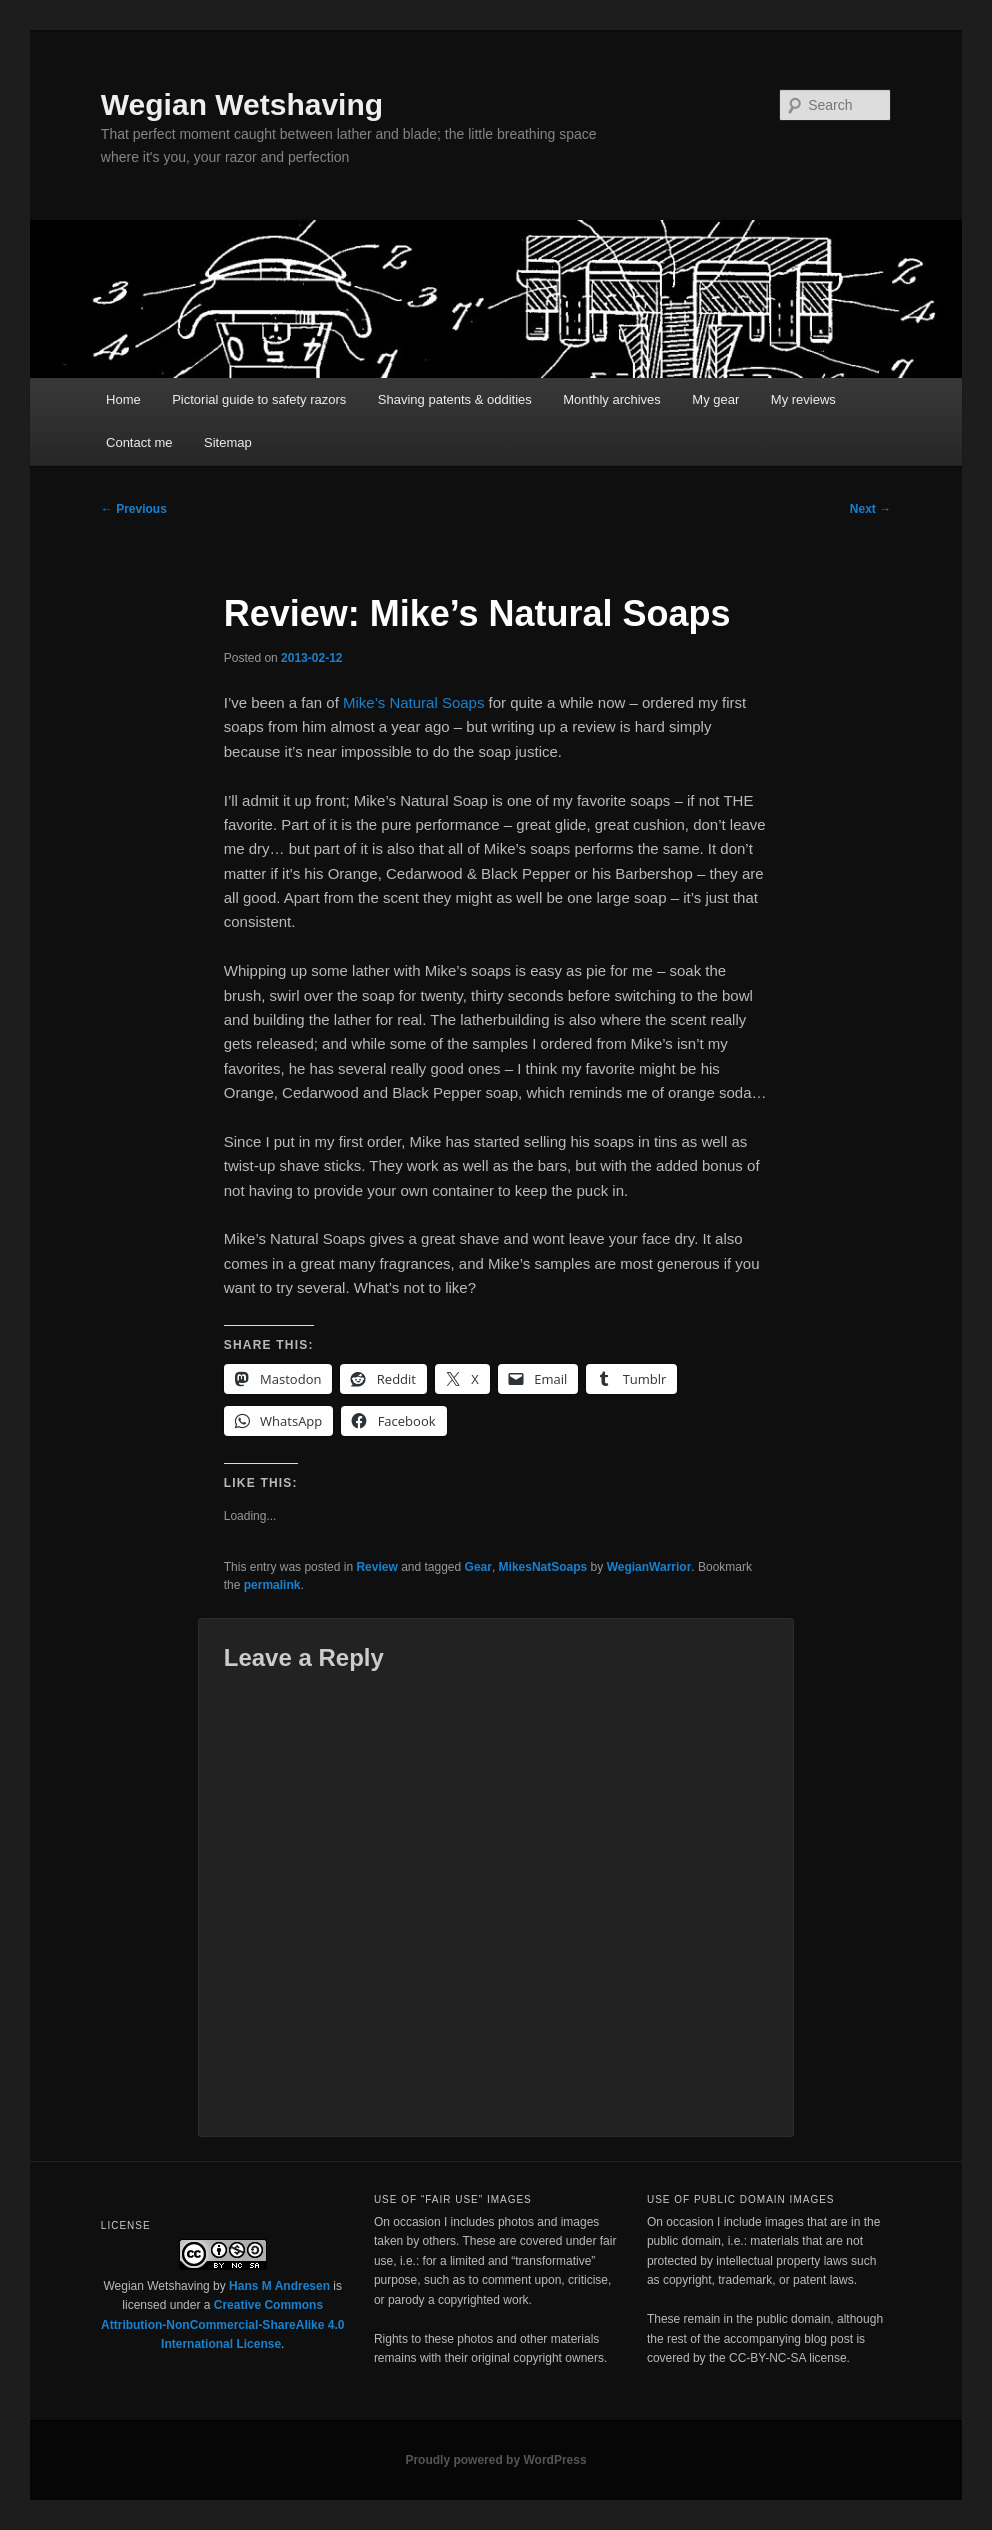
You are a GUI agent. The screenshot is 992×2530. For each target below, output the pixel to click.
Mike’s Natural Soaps (413, 702)
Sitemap (228, 442)
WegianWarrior (649, 1567)
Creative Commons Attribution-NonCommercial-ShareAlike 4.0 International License (222, 2324)
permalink (272, 1585)
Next (870, 509)
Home (123, 399)
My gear (715, 399)
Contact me (139, 442)
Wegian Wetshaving (242, 104)
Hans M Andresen (279, 2286)
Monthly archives (612, 399)
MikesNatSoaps (543, 1567)
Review (376, 1567)
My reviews (803, 399)
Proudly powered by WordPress (495, 2460)
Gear (478, 1567)
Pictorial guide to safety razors (259, 399)
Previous (134, 509)
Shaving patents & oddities (455, 399)
